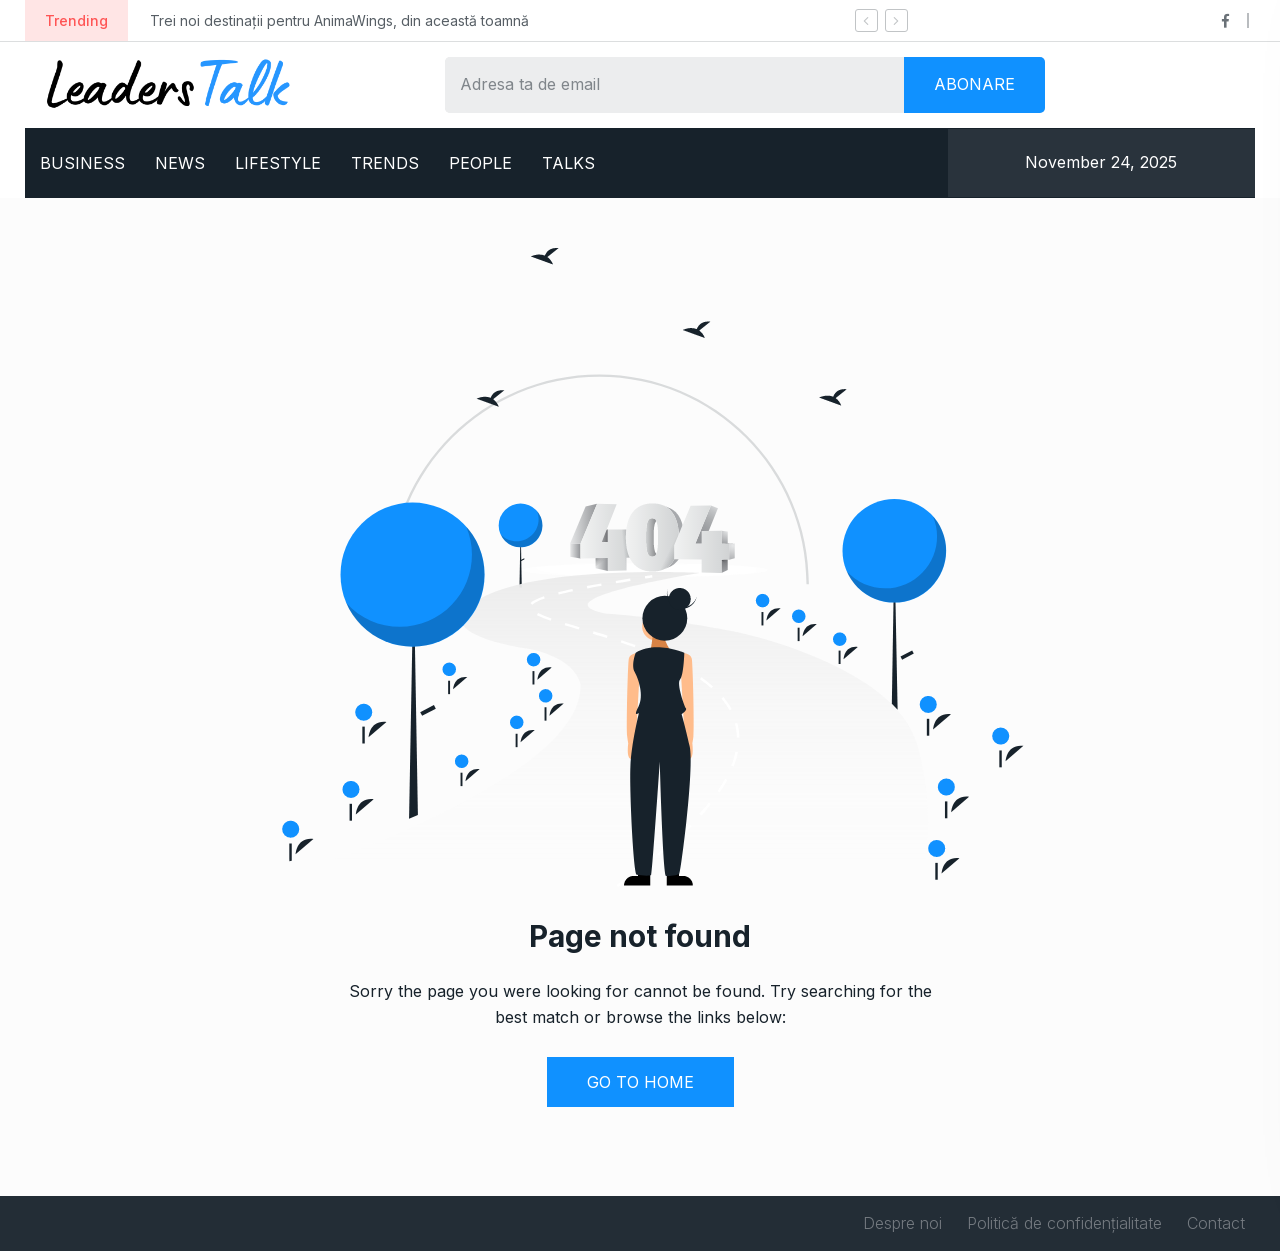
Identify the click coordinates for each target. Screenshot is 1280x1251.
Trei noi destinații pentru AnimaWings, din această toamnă (339, 20)
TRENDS (385, 163)
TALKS (568, 163)
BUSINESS (82, 163)
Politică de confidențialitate (1064, 1223)
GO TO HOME (640, 1082)
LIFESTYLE (278, 163)
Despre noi (902, 1223)
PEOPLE (480, 163)
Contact (1216, 1223)
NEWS (180, 163)
